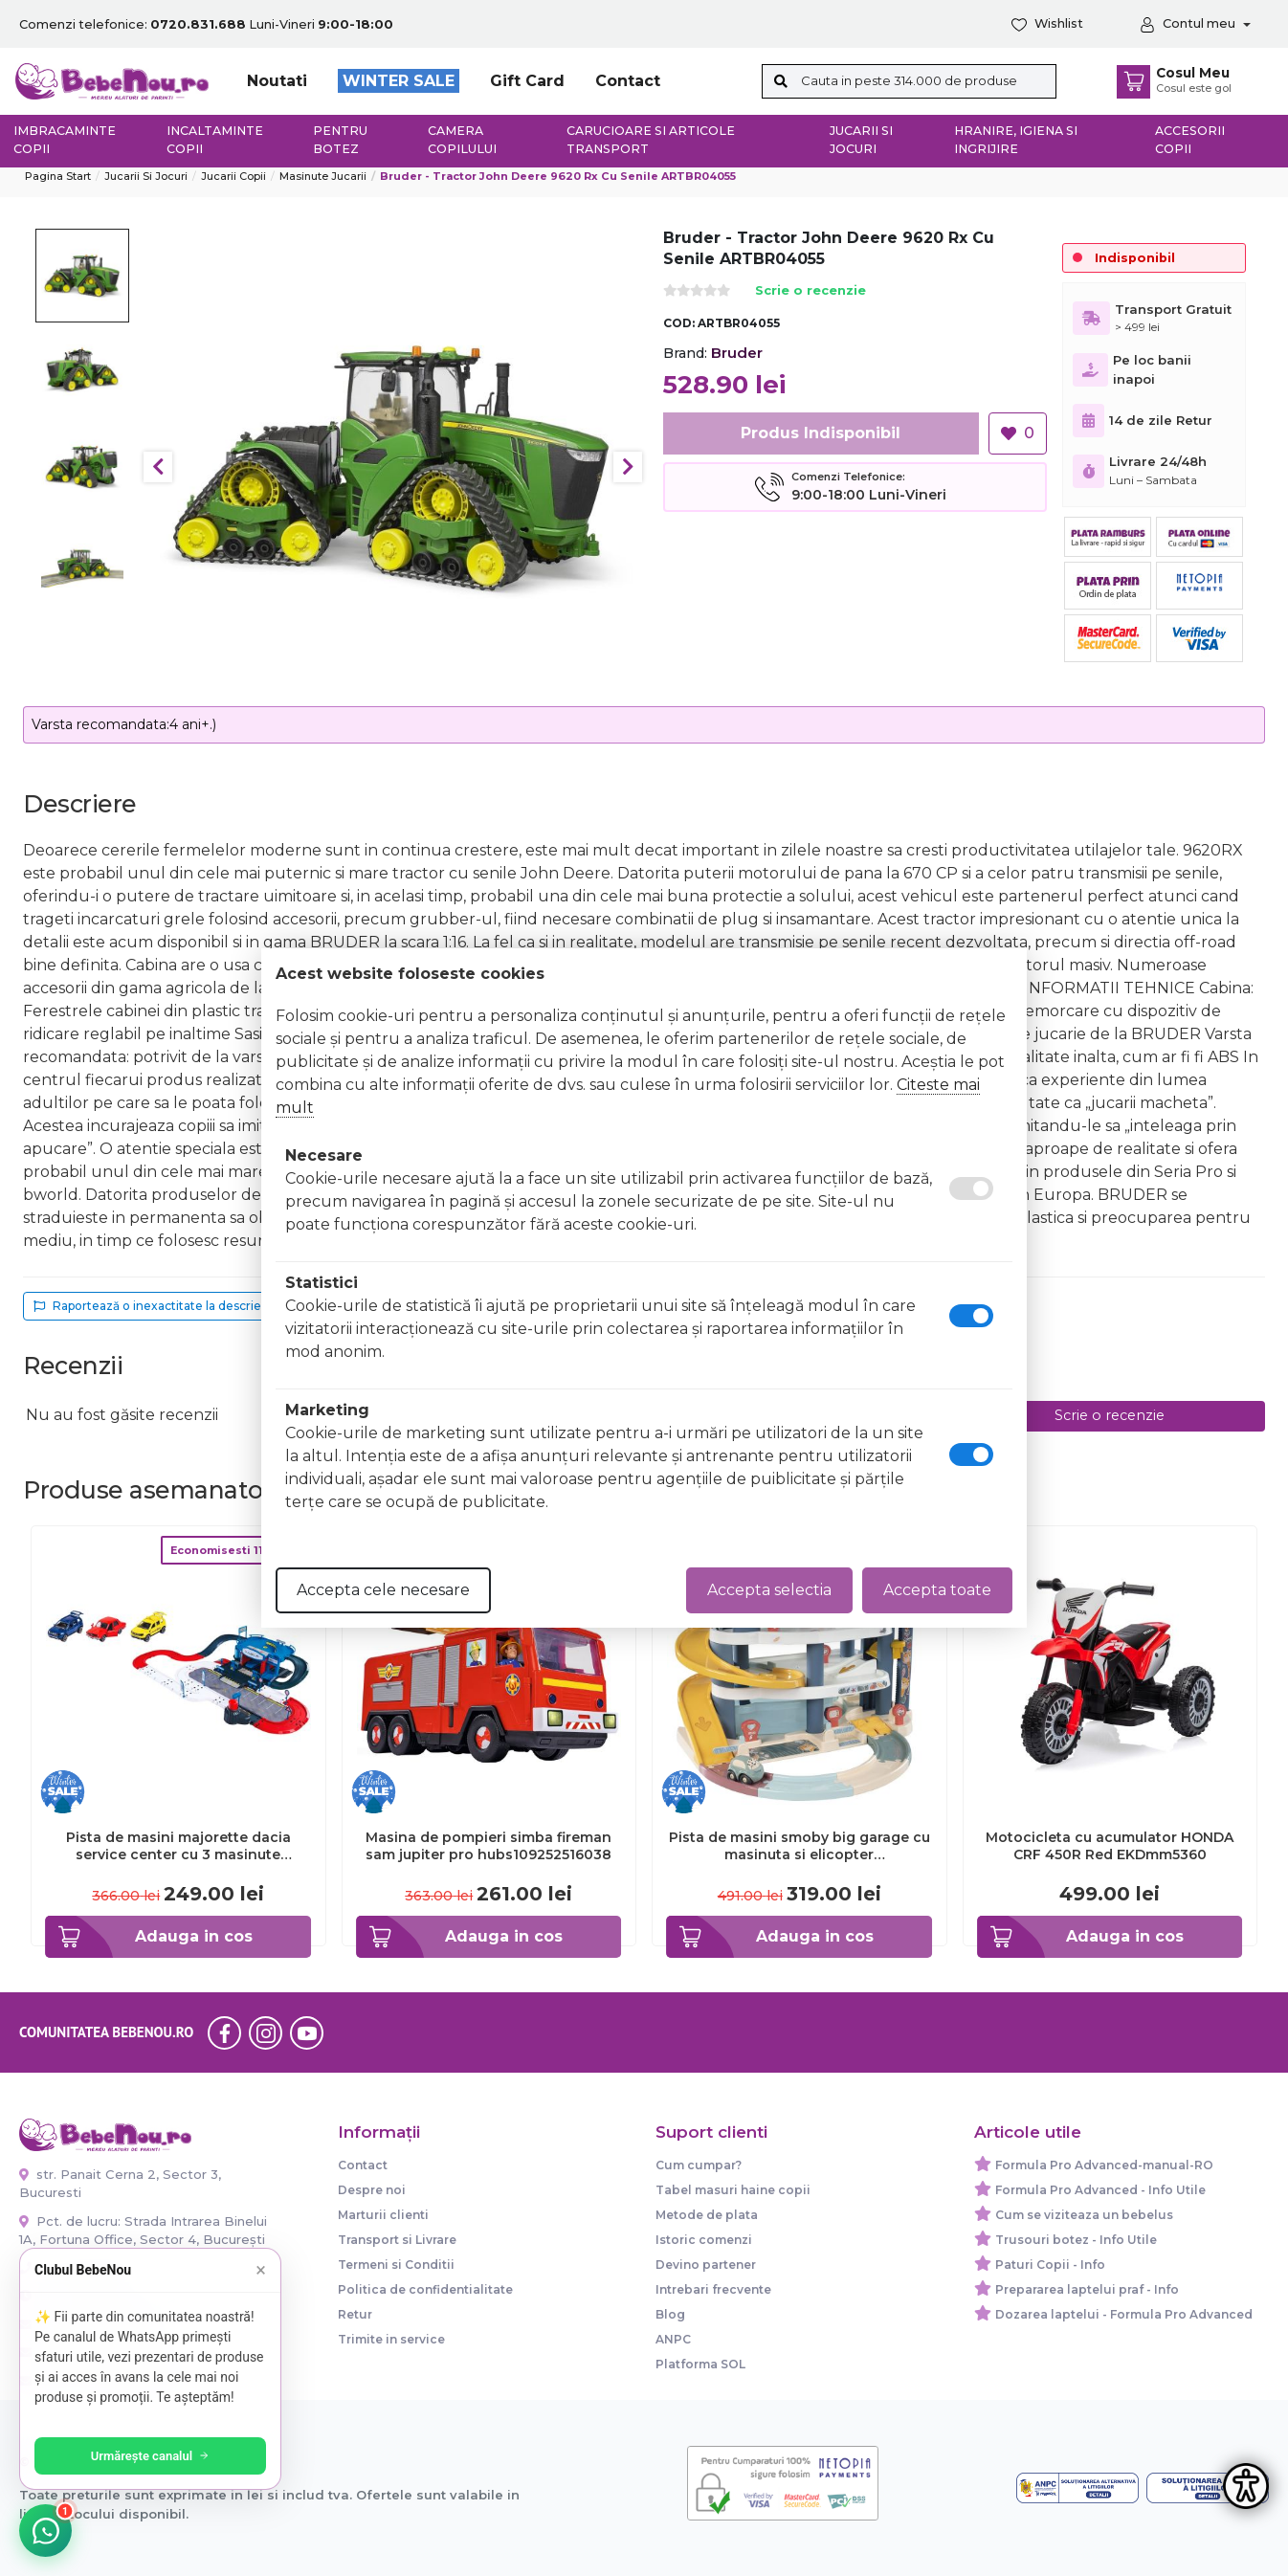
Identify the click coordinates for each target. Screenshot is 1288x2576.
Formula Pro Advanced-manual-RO (1104, 2165)
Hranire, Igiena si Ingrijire (1015, 139)
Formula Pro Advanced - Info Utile (1100, 2190)
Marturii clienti (383, 2215)
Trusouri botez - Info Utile (1076, 2239)
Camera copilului (462, 139)
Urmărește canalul (153, 2456)
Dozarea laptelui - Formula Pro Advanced (1124, 2314)
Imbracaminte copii (64, 139)
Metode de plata (706, 2215)
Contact (627, 81)
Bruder (737, 353)
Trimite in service (391, 2339)
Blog (670, 2314)
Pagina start (58, 176)
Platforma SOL (700, 2364)
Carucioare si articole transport (650, 139)
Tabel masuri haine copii (733, 2190)
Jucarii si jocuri (861, 139)
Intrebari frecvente (713, 2289)
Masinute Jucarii (322, 176)
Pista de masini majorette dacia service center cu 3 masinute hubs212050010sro (178, 1846)
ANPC (673, 2339)
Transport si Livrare (397, 2239)
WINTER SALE (399, 81)
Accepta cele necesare (383, 1590)
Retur (355, 2314)
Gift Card (527, 81)
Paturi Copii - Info (1050, 2264)
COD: (679, 323)
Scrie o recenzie (810, 291)
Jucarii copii (233, 176)
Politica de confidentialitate (425, 2289)
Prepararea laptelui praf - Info (1087, 2289)
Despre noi (372, 2190)
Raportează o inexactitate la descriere (153, 1306)
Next (627, 467)
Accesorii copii (1190, 139)
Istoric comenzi (703, 2239)
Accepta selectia (769, 1590)
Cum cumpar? (698, 2165)
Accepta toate (937, 1590)
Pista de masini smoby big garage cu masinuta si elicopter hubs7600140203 (799, 1846)
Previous (158, 467)
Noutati (277, 81)
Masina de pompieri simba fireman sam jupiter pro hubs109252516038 (488, 1846)
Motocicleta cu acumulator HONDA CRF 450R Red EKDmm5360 (1109, 1846)
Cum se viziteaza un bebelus (1084, 2215)
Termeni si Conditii (396, 2264)
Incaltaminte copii (215, 139)
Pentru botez (340, 139)
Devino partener (705, 2264)
